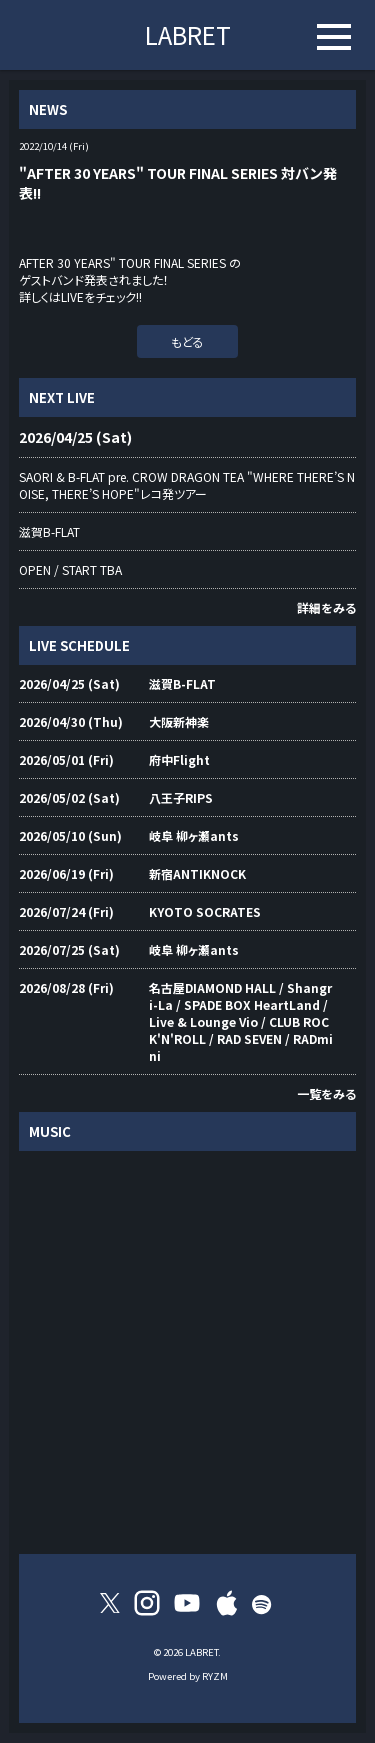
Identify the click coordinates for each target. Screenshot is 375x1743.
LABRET (188, 34)
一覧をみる (326, 1093)
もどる (187, 341)
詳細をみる (326, 607)
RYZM (215, 1676)
